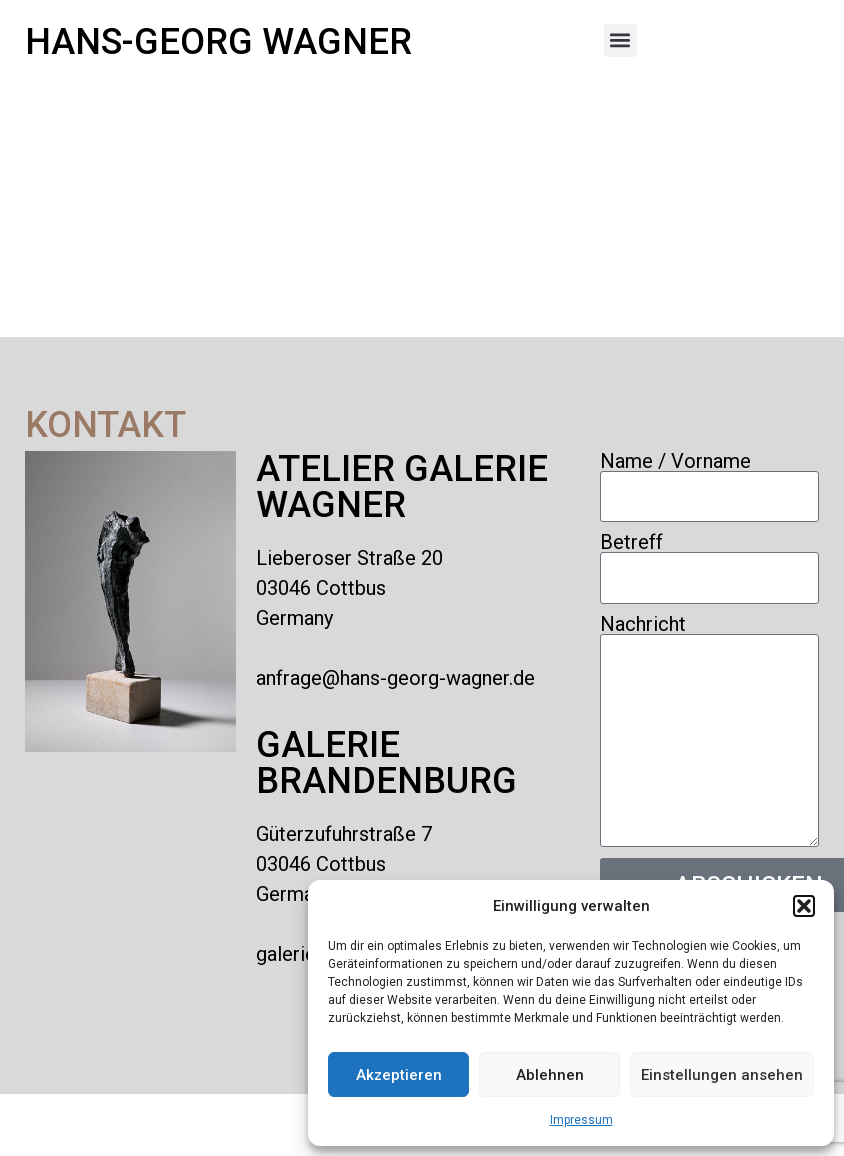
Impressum (581, 1120)
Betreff (631, 542)
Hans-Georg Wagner (218, 42)
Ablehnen (550, 1075)
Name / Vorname (675, 461)
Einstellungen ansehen (722, 1075)
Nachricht (643, 624)
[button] (804, 906)
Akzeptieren (399, 1075)
